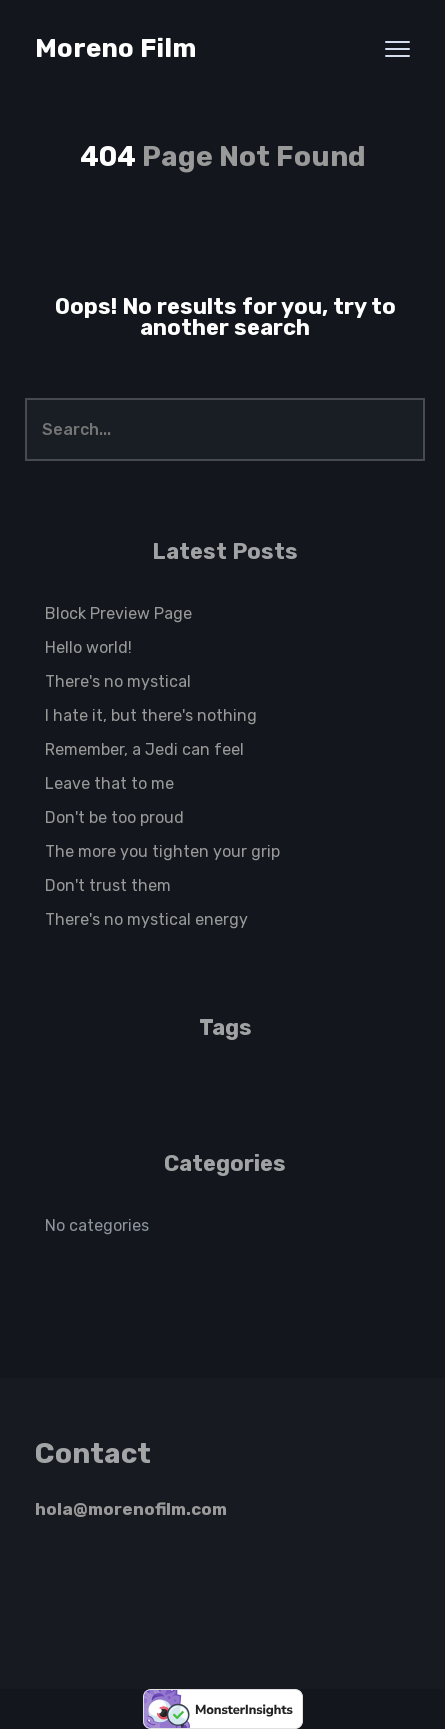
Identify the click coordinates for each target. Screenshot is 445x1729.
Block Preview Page (118, 613)
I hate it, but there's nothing (151, 715)
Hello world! (88, 647)
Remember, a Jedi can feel (144, 749)
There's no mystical (118, 681)
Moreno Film (115, 48)
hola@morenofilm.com (131, 1509)
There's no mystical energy (146, 919)
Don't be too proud (114, 817)
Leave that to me (109, 783)
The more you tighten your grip (162, 851)
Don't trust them (108, 885)
